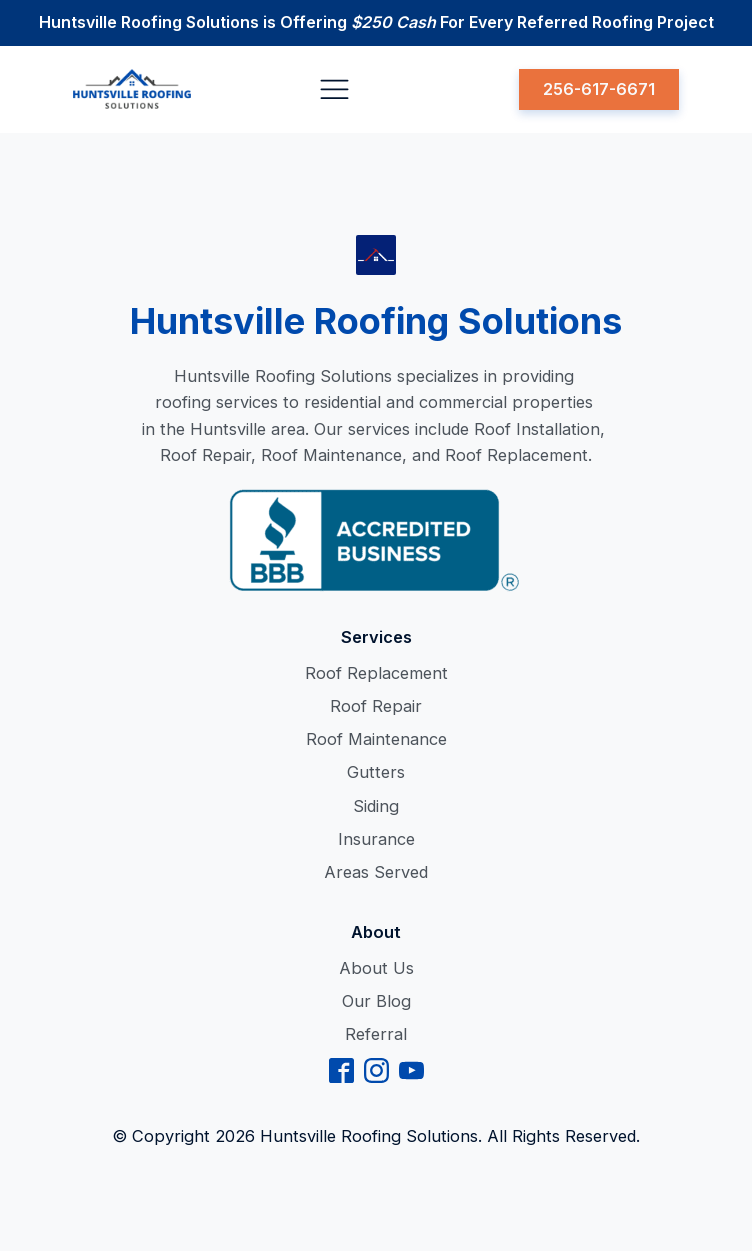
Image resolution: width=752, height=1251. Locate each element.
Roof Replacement (376, 673)
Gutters (376, 772)
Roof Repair (376, 706)
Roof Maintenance (376, 739)
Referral (376, 1034)
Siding (376, 806)
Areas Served (376, 872)
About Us (376, 968)
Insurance (376, 839)
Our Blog (376, 1001)
